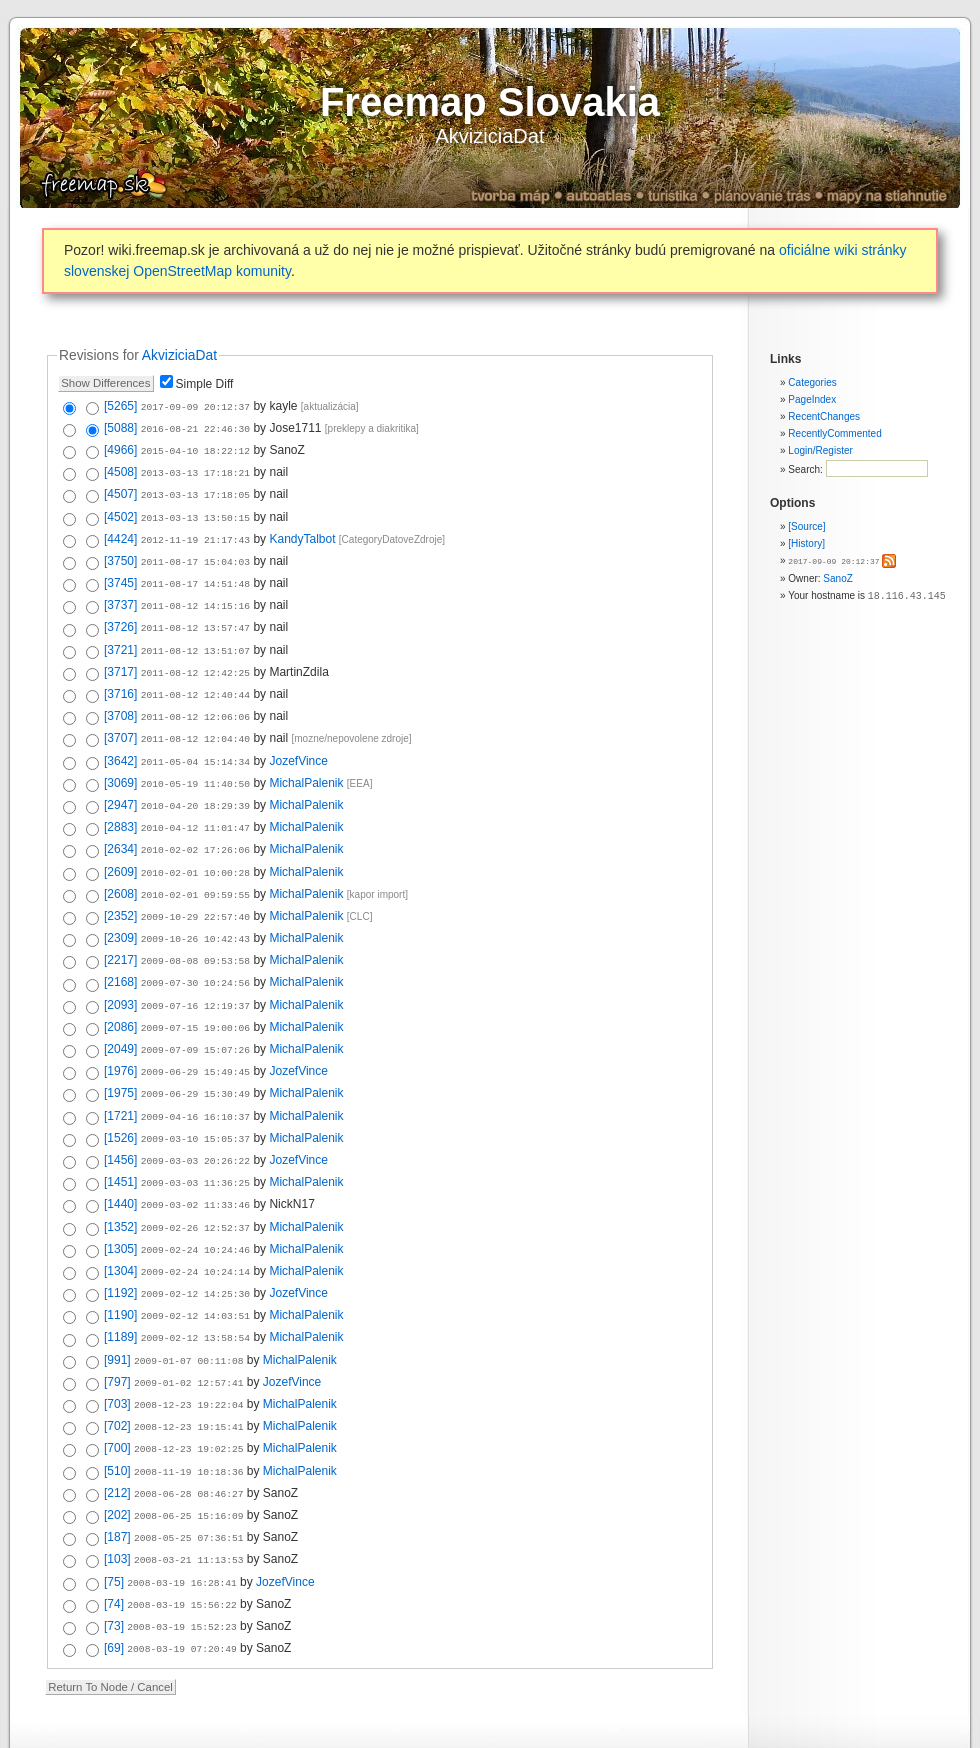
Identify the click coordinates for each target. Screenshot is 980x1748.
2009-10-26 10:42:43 (195, 914)
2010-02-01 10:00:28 (195, 851)
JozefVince (298, 745)
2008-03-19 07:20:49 (181, 1592)
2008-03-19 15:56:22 (181, 1550)
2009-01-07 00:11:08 (188, 1317)
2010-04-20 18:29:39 (195, 787)
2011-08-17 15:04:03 (195, 554)
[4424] (120, 533)
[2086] (120, 999)
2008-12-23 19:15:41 (188, 1380)
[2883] (120, 808)
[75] (114, 1529)
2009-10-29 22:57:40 (195, 893)
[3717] (120, 660)
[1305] (120, 1211)
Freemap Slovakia (490, 102)
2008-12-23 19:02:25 (188, 1401)
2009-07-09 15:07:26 (195, 1020)
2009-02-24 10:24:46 (195, 1211)
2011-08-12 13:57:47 (195, 617)
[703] (117, 1359)
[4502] (120, 512)
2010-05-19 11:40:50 (195, 766)
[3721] (120, 639)
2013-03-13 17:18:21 (195, 469)
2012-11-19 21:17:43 (195, 533)
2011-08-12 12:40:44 (195, 681)
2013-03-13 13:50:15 (195, 512)
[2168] (120, 956)
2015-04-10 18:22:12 (195, 448)
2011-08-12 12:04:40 (195, 723)
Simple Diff (205, 384)
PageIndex (812, 399)
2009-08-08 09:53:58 (195, 935)
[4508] (120, 469)
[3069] (120, 766)
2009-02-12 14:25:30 (195, 1253)
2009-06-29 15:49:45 (195, 1041)
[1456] (120, 1126)
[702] (117, 1380)
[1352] (120, 1190)
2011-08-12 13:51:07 (195, 639)
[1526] (120, 1105)
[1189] (120, 1295)
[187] (117, 1486)
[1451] (120, 1147)
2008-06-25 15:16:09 (188, 1465)
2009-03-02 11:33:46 (195, 1168)
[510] (117, 1423)
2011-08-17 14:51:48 (195, 575)
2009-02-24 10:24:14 (195, 1232)
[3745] (120, 575)
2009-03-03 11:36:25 (195, 1147)
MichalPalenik (306, 766)
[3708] (120, 702)
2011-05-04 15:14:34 (195, 745)
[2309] (120, 914)
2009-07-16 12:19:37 (195, 978)
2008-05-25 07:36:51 (188, 1486)
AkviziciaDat (490, 136)
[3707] (120, 723)
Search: (806, 469)
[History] (806, 543)
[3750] (120, 554)
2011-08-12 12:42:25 (195, 660)
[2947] (120, 787)
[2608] (120, 872)
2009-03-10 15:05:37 (195, 1105)
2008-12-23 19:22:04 (188, 1359)
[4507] (120, 490)
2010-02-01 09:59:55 (195, 872)
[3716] (120, 681)
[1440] (120, 1168)
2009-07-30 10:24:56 (195, 956)
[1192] (120, 1253)
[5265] (120, 406)
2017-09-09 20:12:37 (833, 560)
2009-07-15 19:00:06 (195, 999)
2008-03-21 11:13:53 (188, 1507)
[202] (117, 1465)
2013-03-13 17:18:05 (195, 490)
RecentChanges (824, 416)
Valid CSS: (468, 1729)
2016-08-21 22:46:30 (195, 427)
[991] (117, 1317)
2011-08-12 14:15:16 (195, 596)
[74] (114, 1550)
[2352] (120, 893)
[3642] (120, 745)
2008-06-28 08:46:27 (188, 1444)
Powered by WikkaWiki (554, 1729)
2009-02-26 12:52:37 (195, 1190)
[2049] (120, 1020)
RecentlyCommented (834, 433)
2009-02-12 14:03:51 (195, 1274)
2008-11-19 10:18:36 (188, 1423)
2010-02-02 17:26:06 (195, 829)
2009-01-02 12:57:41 (188, 1338)
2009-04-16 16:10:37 (195, 1084)
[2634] (120, 829)
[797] (117, 1338)
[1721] (120, 1084)
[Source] (806, 526)
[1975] (120, 1062)
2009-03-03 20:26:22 (195, 1126)
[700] (117, 1401)
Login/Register (820, 450)
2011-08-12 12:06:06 (195, 702)
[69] (114, 1592)
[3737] (120, 596)
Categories (812, 382)
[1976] (120, 1041)
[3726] (120, 617)
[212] (117, 1444)
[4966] (120, 448)
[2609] (120, 851)
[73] (114, 1571)
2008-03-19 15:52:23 (181, 1571)
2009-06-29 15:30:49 (195, 1062)
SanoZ (837, 577)
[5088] (120, 427)
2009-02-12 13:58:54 (195, 1295)
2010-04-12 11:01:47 (195, 808)
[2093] (120, 978)
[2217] (120, 935)
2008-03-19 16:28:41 (181, 1529)
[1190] (120, 1274)
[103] (117, 1507)
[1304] (120, 1232)
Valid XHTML (404, 1729)
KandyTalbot (302, 533)
